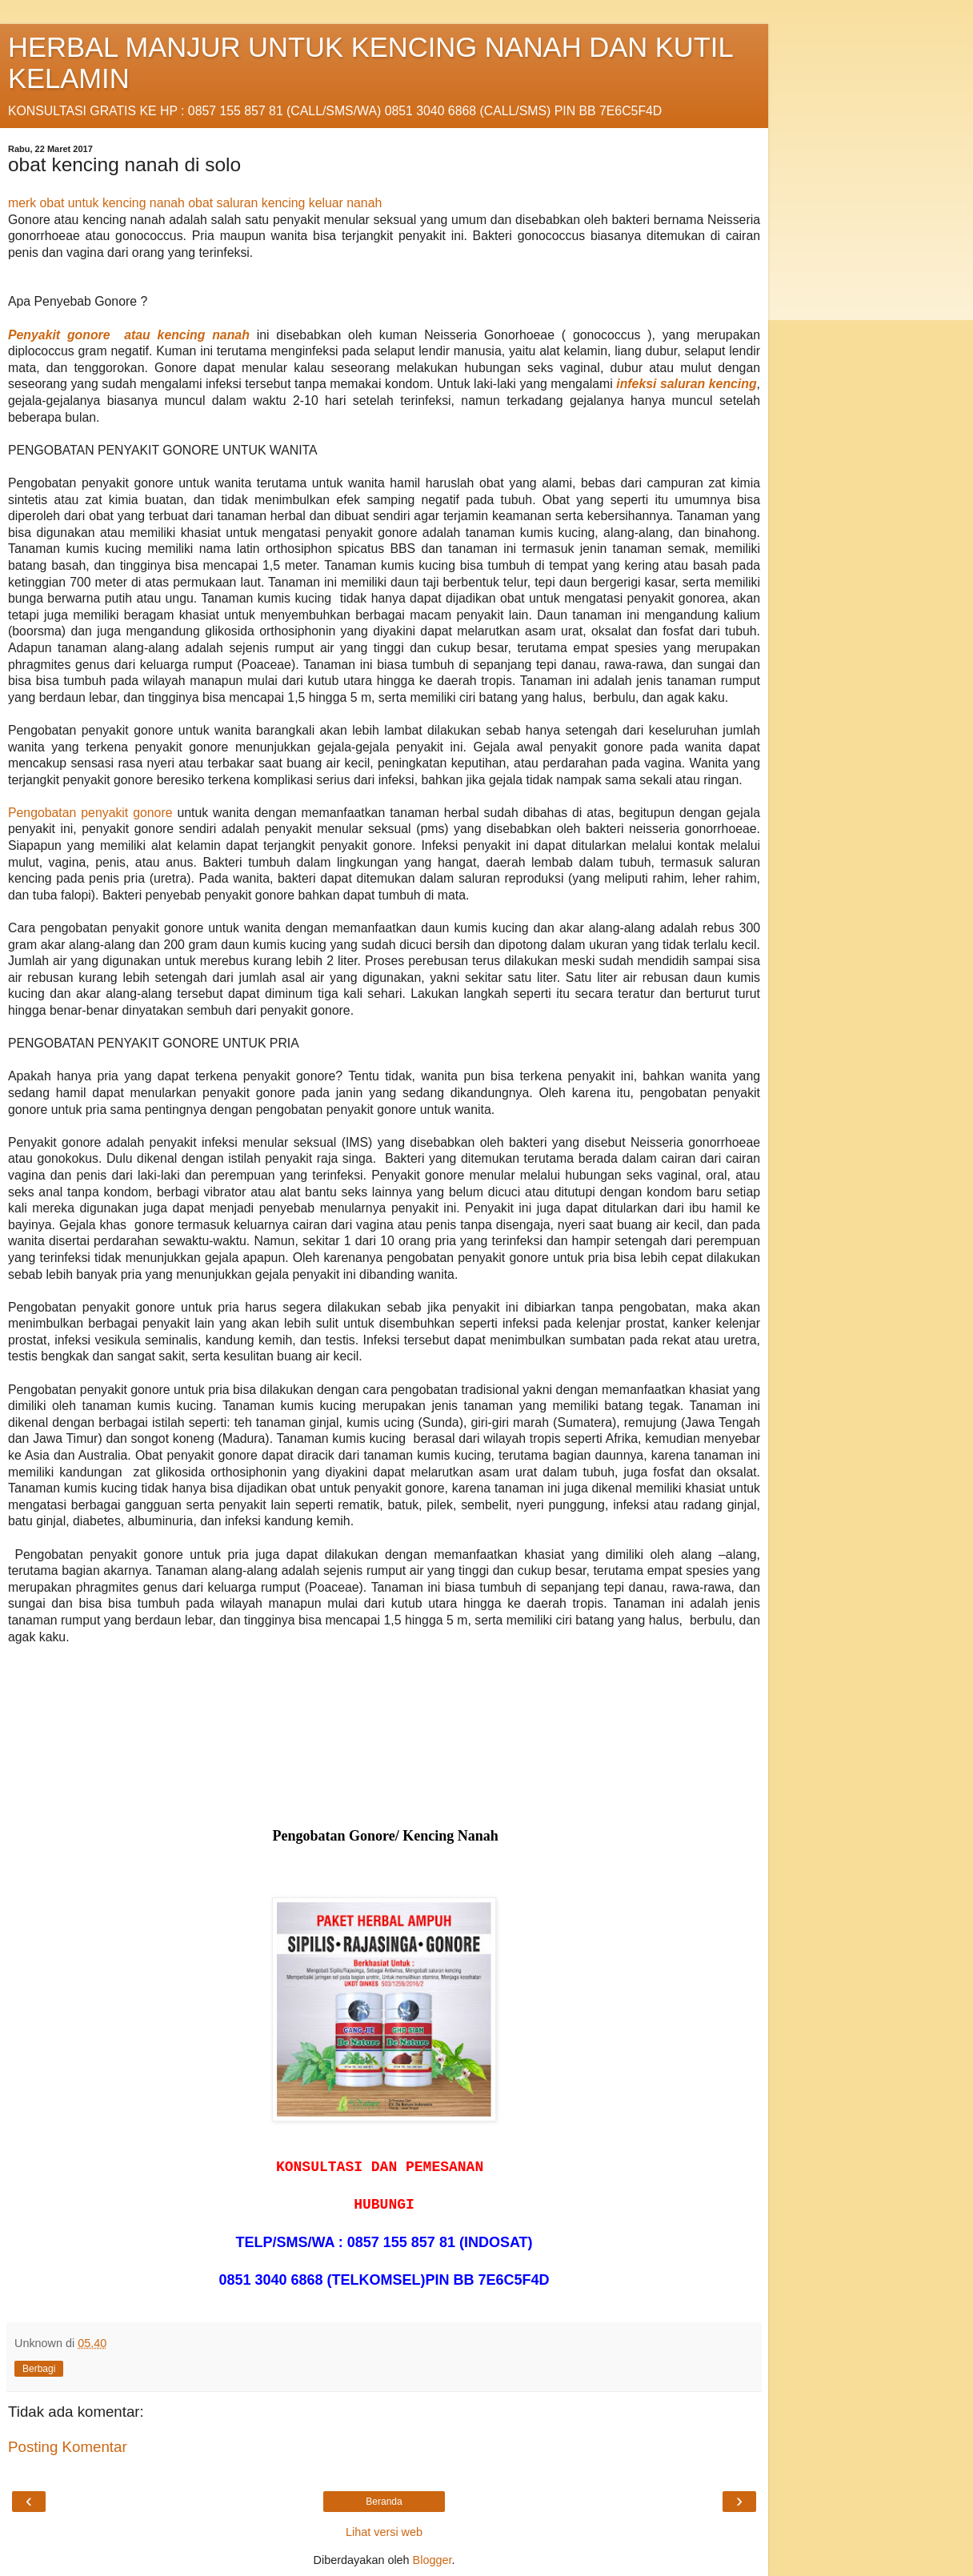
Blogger (432, 2560)
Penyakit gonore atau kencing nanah (129, 335)
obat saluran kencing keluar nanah (285, 203)
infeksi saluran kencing (686, 384)
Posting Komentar (67, 2446)
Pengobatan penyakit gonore (90, 812)
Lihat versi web (384, 2532)
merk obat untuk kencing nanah (96, 203)
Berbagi (38, 2368)
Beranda (384, 2501)
